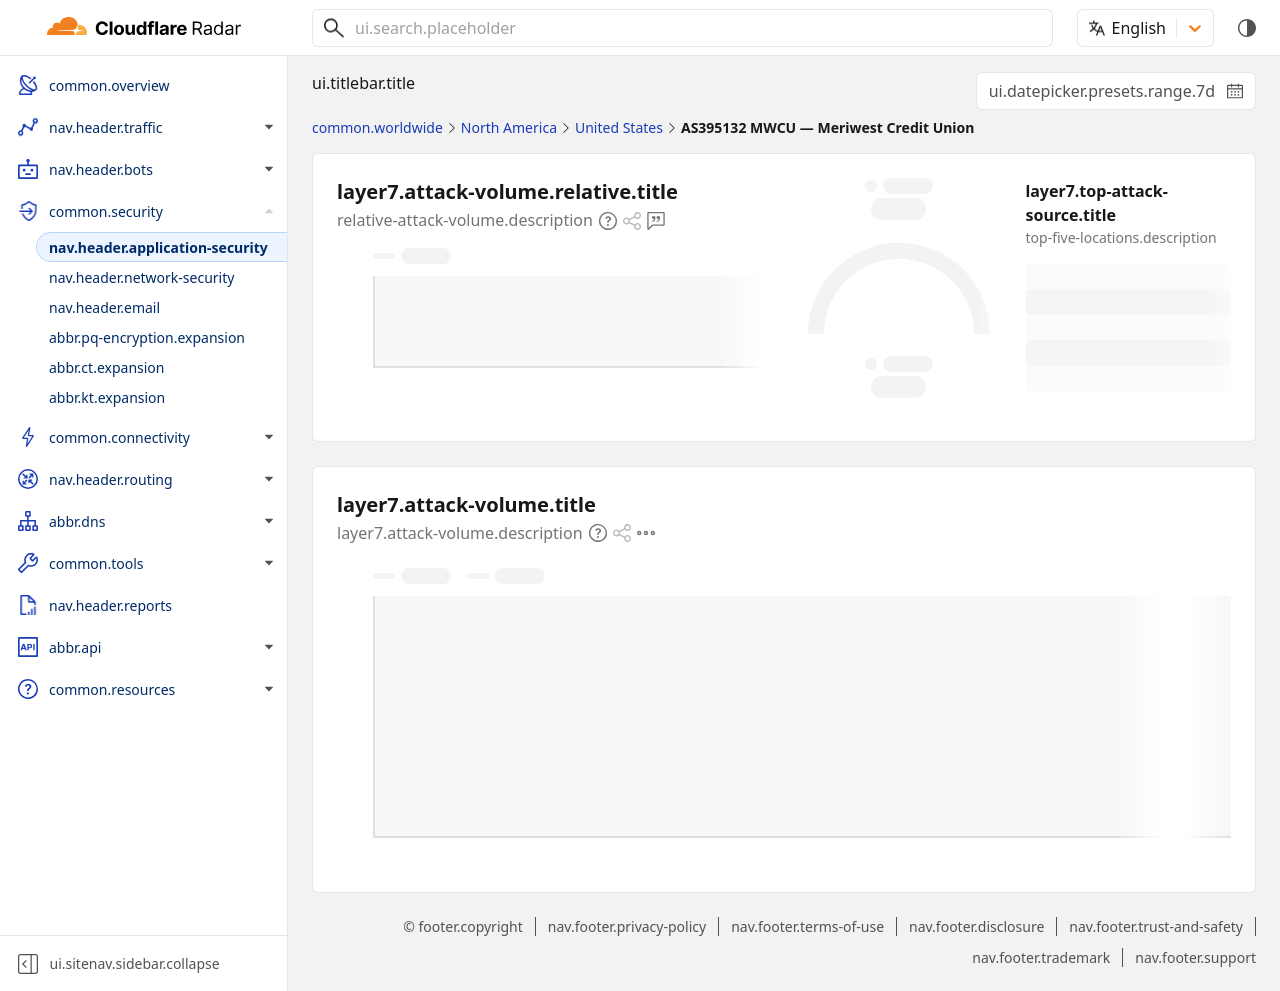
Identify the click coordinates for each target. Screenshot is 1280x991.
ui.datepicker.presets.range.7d (1122, 95)
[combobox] (696, 28)
